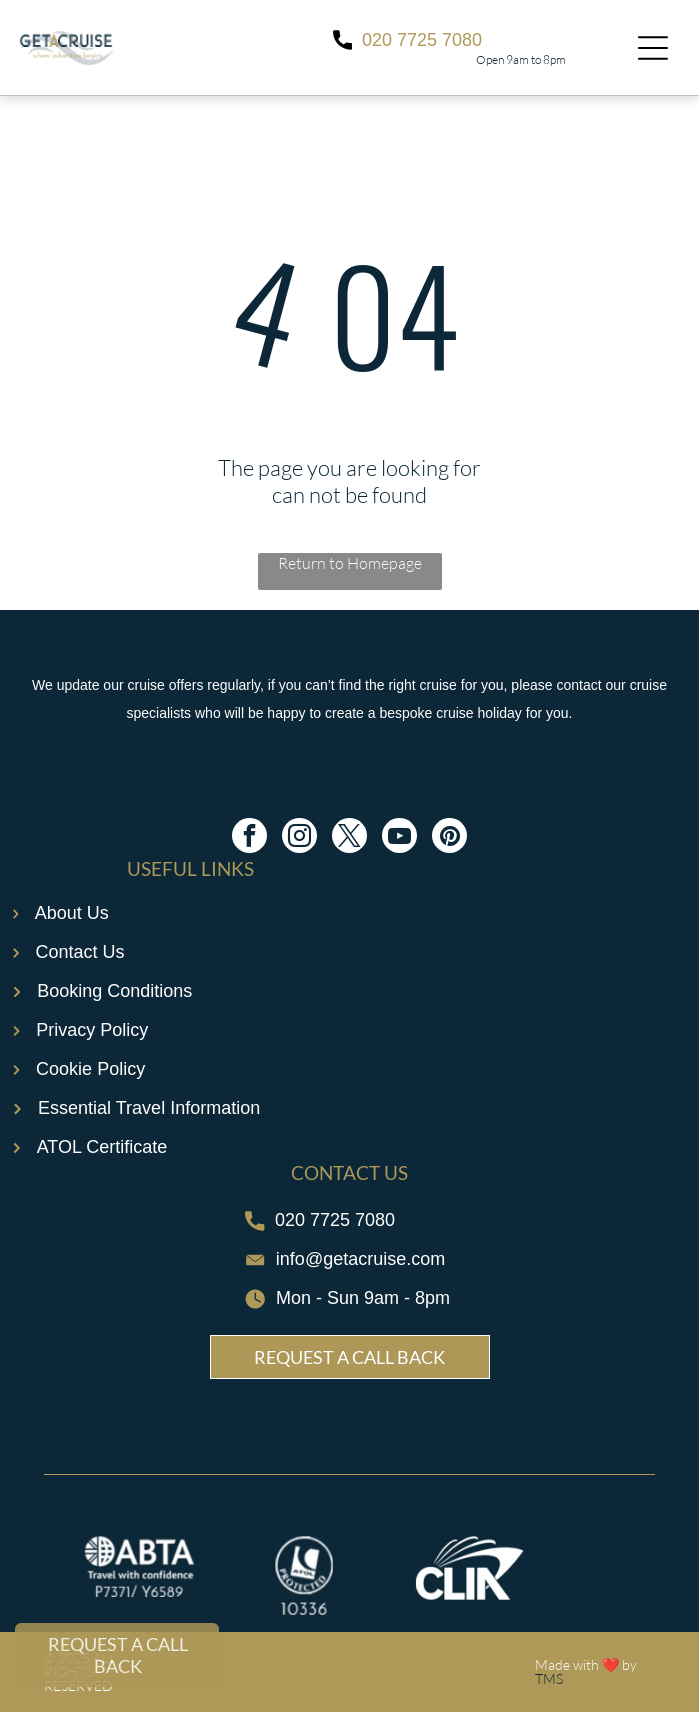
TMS (549, 1678)
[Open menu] (653, 48)
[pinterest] (449, 838)
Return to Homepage (350, 563)
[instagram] (299, 838)
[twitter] (349, 838)
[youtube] (399, 838)
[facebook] (249, 838)
